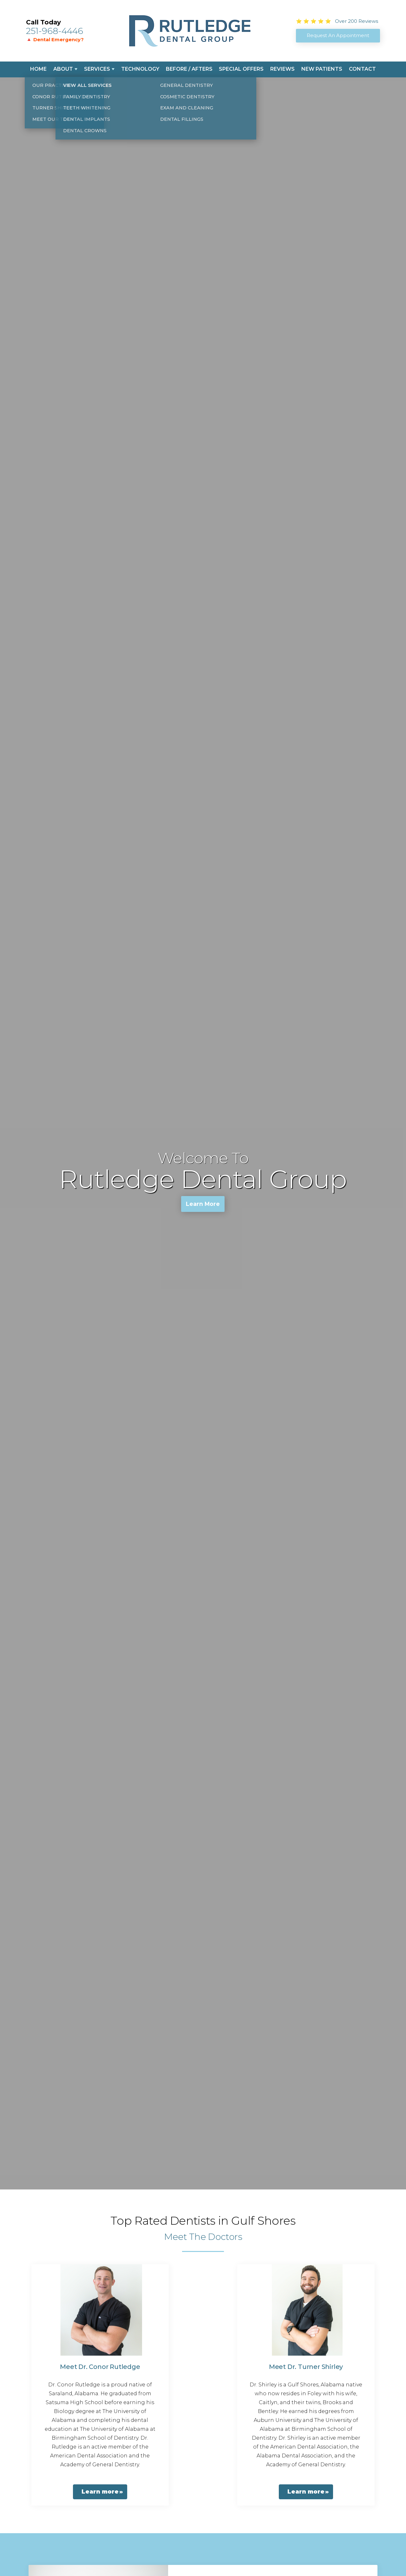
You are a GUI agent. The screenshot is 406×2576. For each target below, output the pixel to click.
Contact (362, 69)
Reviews (282, 69)
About (63, 69)
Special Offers (241, 69)
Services (97, 69)
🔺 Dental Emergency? (55, 39)
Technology (140, 69)
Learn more (100, 2491)
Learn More (203, 1205)
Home (38, 69)
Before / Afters (189, 69)
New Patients (321, 69)
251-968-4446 (54, 31)
